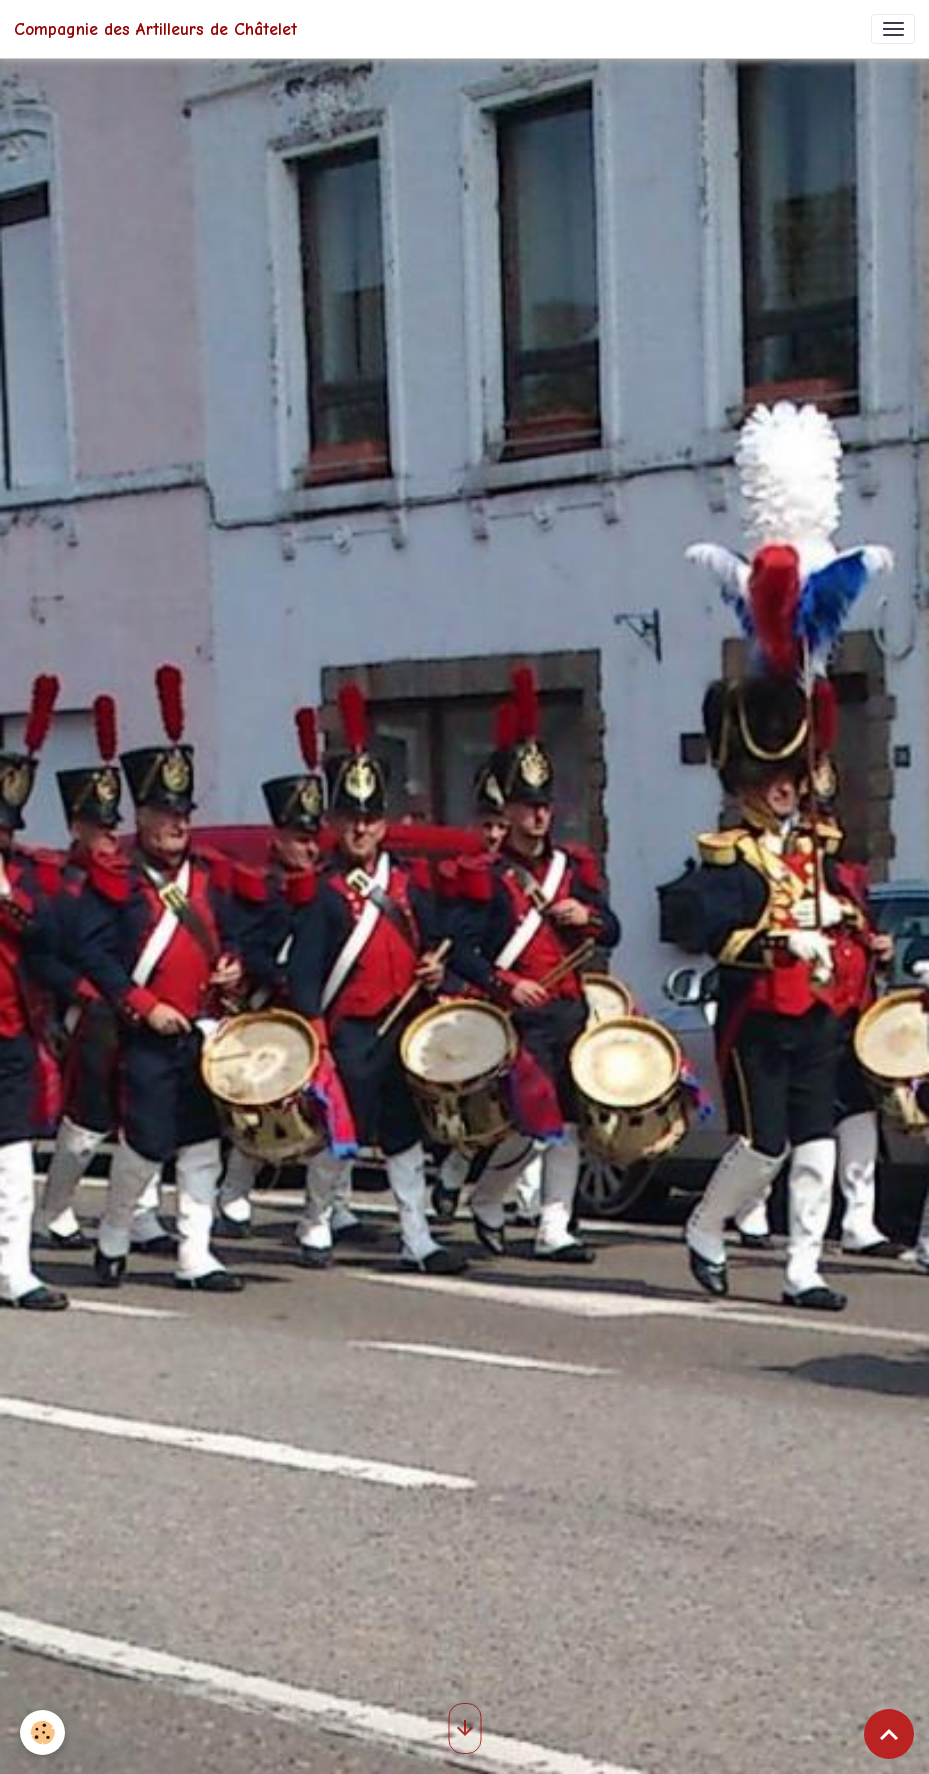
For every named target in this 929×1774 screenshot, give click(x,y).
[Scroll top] (889, 1734)
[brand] (155, 29)
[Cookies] (42, 1732)
